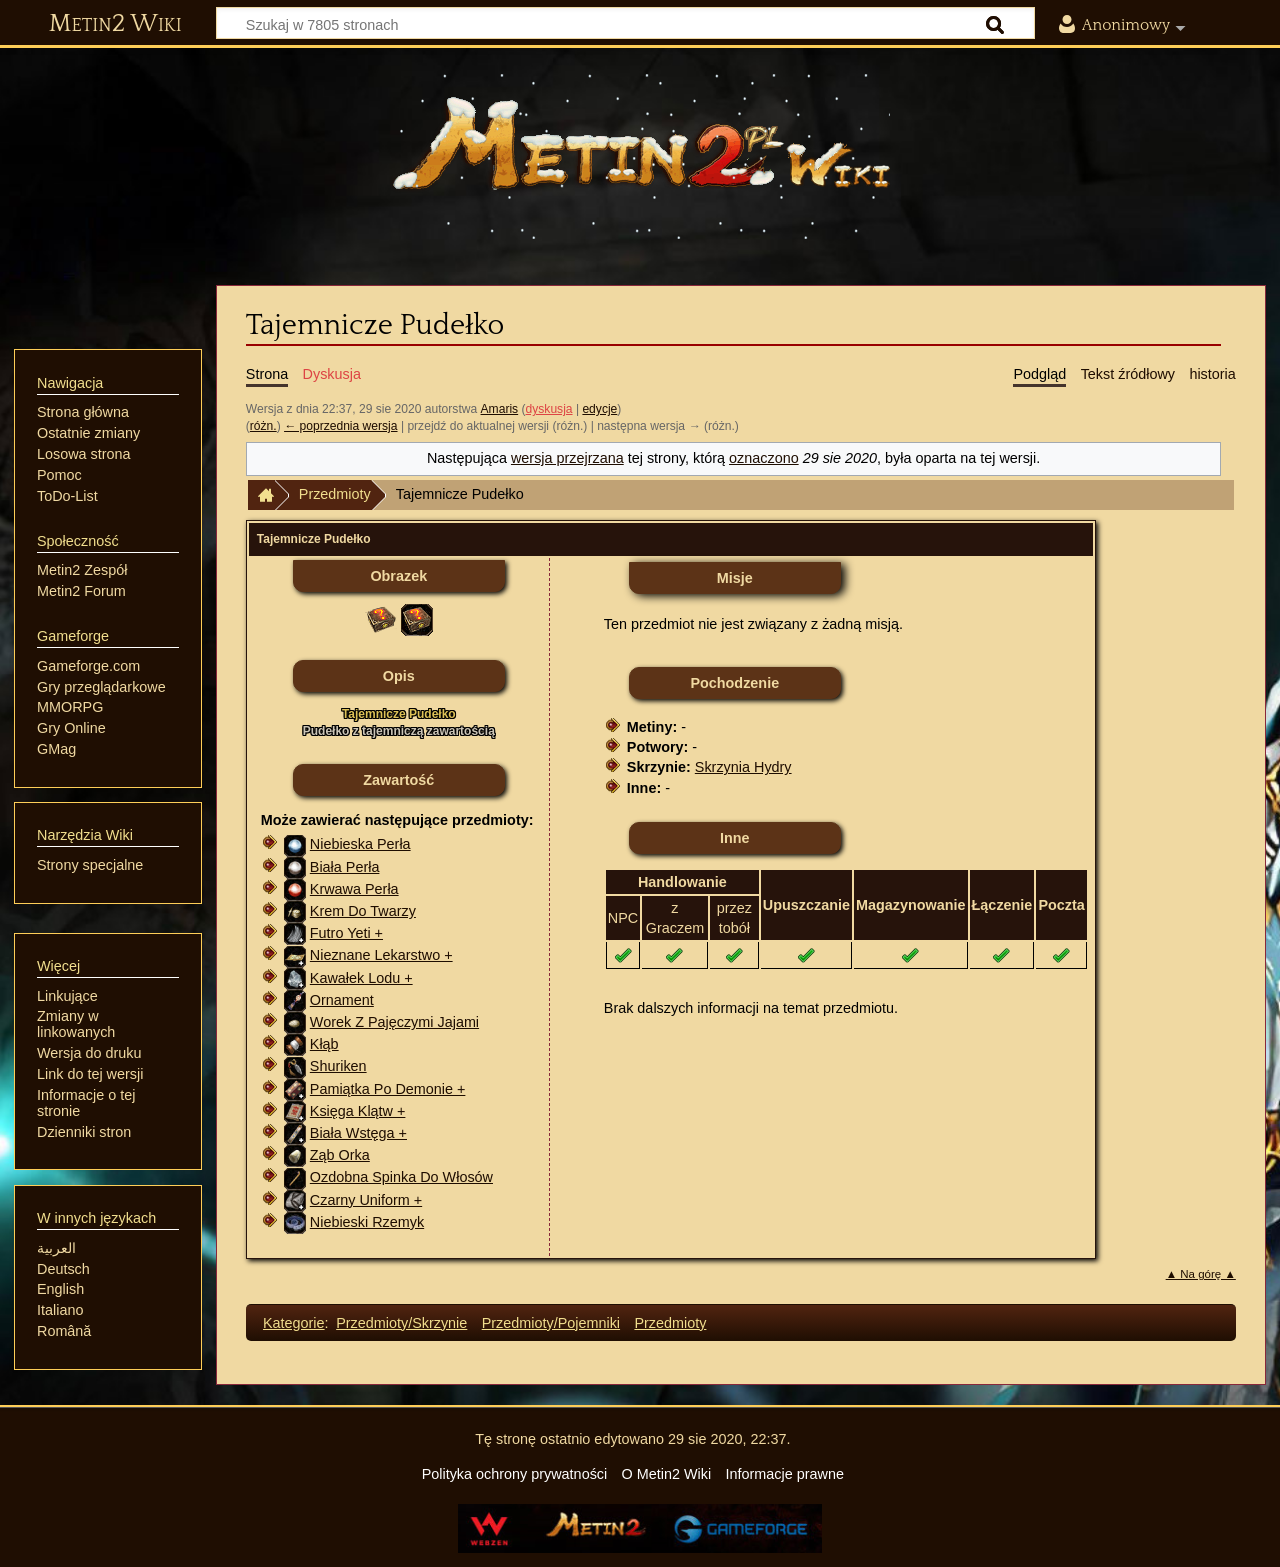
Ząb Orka (340, 1155)
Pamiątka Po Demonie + (388, 1089)
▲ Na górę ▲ (1201, 1274)
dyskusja (549, 409)
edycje (599, 409)
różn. (263, 426)
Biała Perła (345, 867)
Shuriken (338, 1066)
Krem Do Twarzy (363, 911)
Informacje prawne (785, 1474)
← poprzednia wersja (340, 426)
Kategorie (294, 1323)
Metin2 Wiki (115, 24)
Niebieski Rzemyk (367, 1222)
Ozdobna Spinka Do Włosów (401, 1177)
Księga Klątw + (358, 1111)
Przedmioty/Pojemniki (551, 1323)
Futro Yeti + (346, 933)
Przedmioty (335, 494)
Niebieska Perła (360, 844)
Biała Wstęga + (358, 1133)
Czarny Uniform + (366, 1200)
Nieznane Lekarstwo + (381, 955)
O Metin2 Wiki (667, 1474)
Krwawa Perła (354, 889)
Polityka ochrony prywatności (515, 1474)
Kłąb (324, 1044)
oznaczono (764, 458)
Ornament (342, 1000)
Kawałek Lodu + (361, 978)
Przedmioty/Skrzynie (401, 1323)
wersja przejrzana (567, 458)
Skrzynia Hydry (743, 767)
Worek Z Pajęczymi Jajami (394, 1022)
